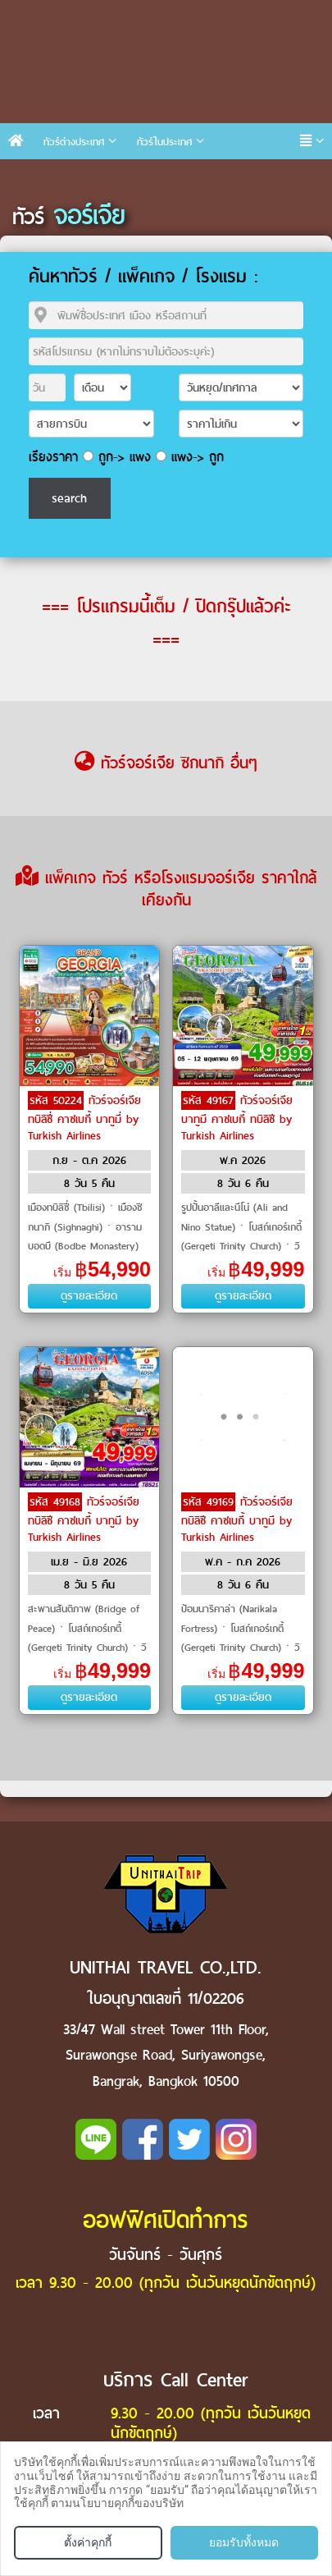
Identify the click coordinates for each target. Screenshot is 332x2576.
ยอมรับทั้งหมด (244, 2542)
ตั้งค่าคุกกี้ (87, 2542)
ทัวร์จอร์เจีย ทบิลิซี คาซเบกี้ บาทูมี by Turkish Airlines (83, 1519)
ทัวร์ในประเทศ (164, 141)
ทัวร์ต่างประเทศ (73, 141)
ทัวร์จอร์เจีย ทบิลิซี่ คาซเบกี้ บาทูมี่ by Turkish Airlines (84, 1118)
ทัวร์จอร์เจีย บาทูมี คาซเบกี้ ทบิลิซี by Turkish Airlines (237, 1118)
